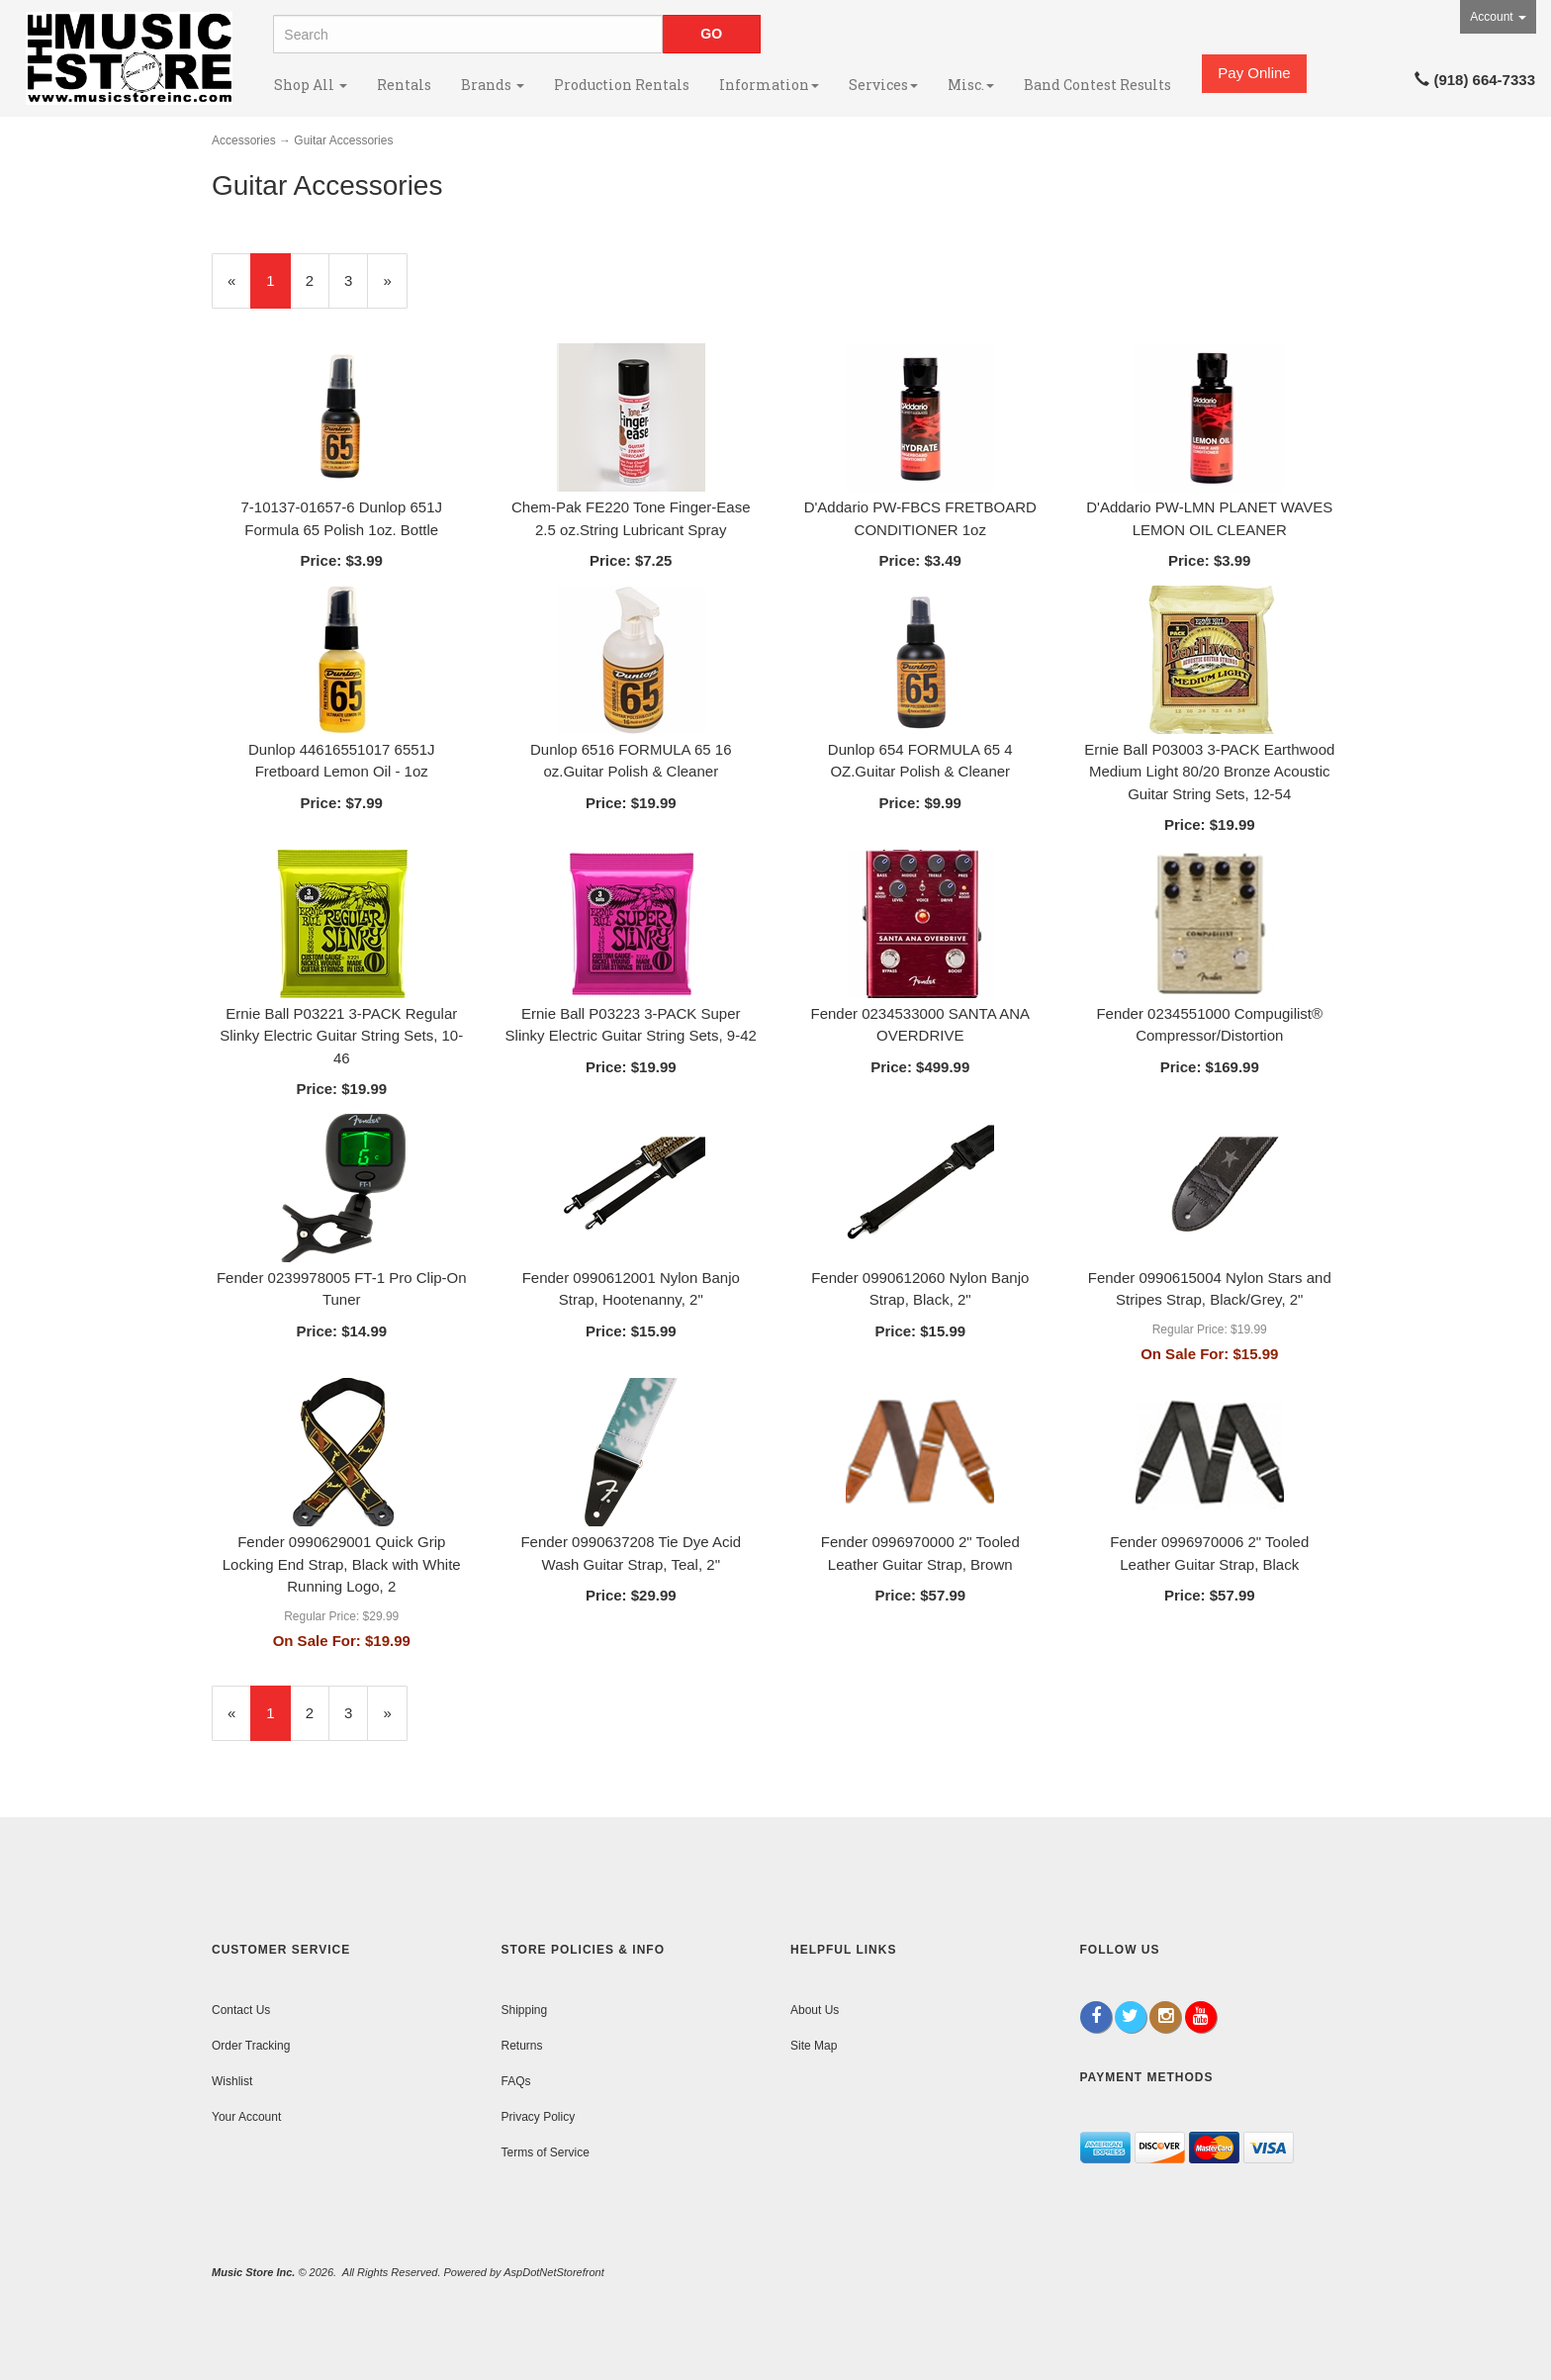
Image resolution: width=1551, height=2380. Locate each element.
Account (1498, 17)
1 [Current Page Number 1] (278, 289)
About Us (814, 2010)
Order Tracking (251, 2046)
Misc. (971, 84)
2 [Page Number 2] (317, 279)
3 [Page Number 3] (356, 279)
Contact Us (241, 2010)
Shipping (525, 2010)
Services (883, 84)
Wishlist (232, 2081)
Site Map (813, 2046)
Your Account (246, 2117)
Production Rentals (621, 84)
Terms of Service (546, 2152)
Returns (522, 2046)
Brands (492, 84)
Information (769, 84)
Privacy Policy (539, 2117)
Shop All (310, 84)
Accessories (244, 140)
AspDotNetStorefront (553, 2272)
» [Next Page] (395, 289)
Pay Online (1254, 72)
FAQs (516, 2081)
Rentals (404, 84)
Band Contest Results (1097, 84)
